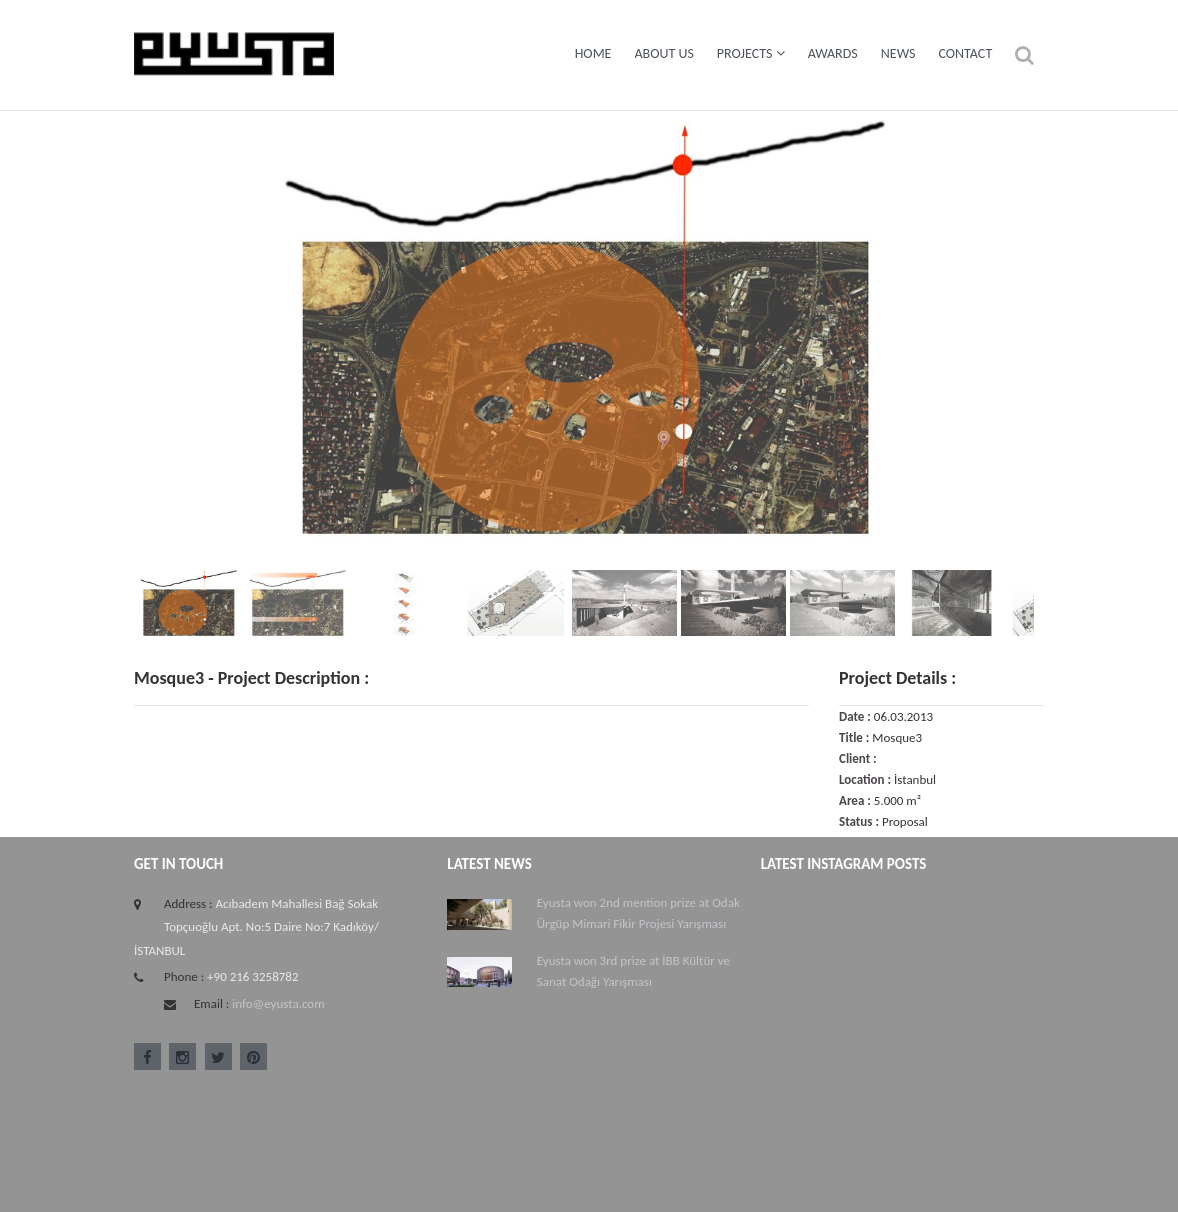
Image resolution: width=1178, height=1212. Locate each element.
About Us (663, 53)
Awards (833, 53)
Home (593, 53)
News (898, 53)
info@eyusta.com (278, 1003)
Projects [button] (751, 53)
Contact (965, 53)
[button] (1024, 55)
